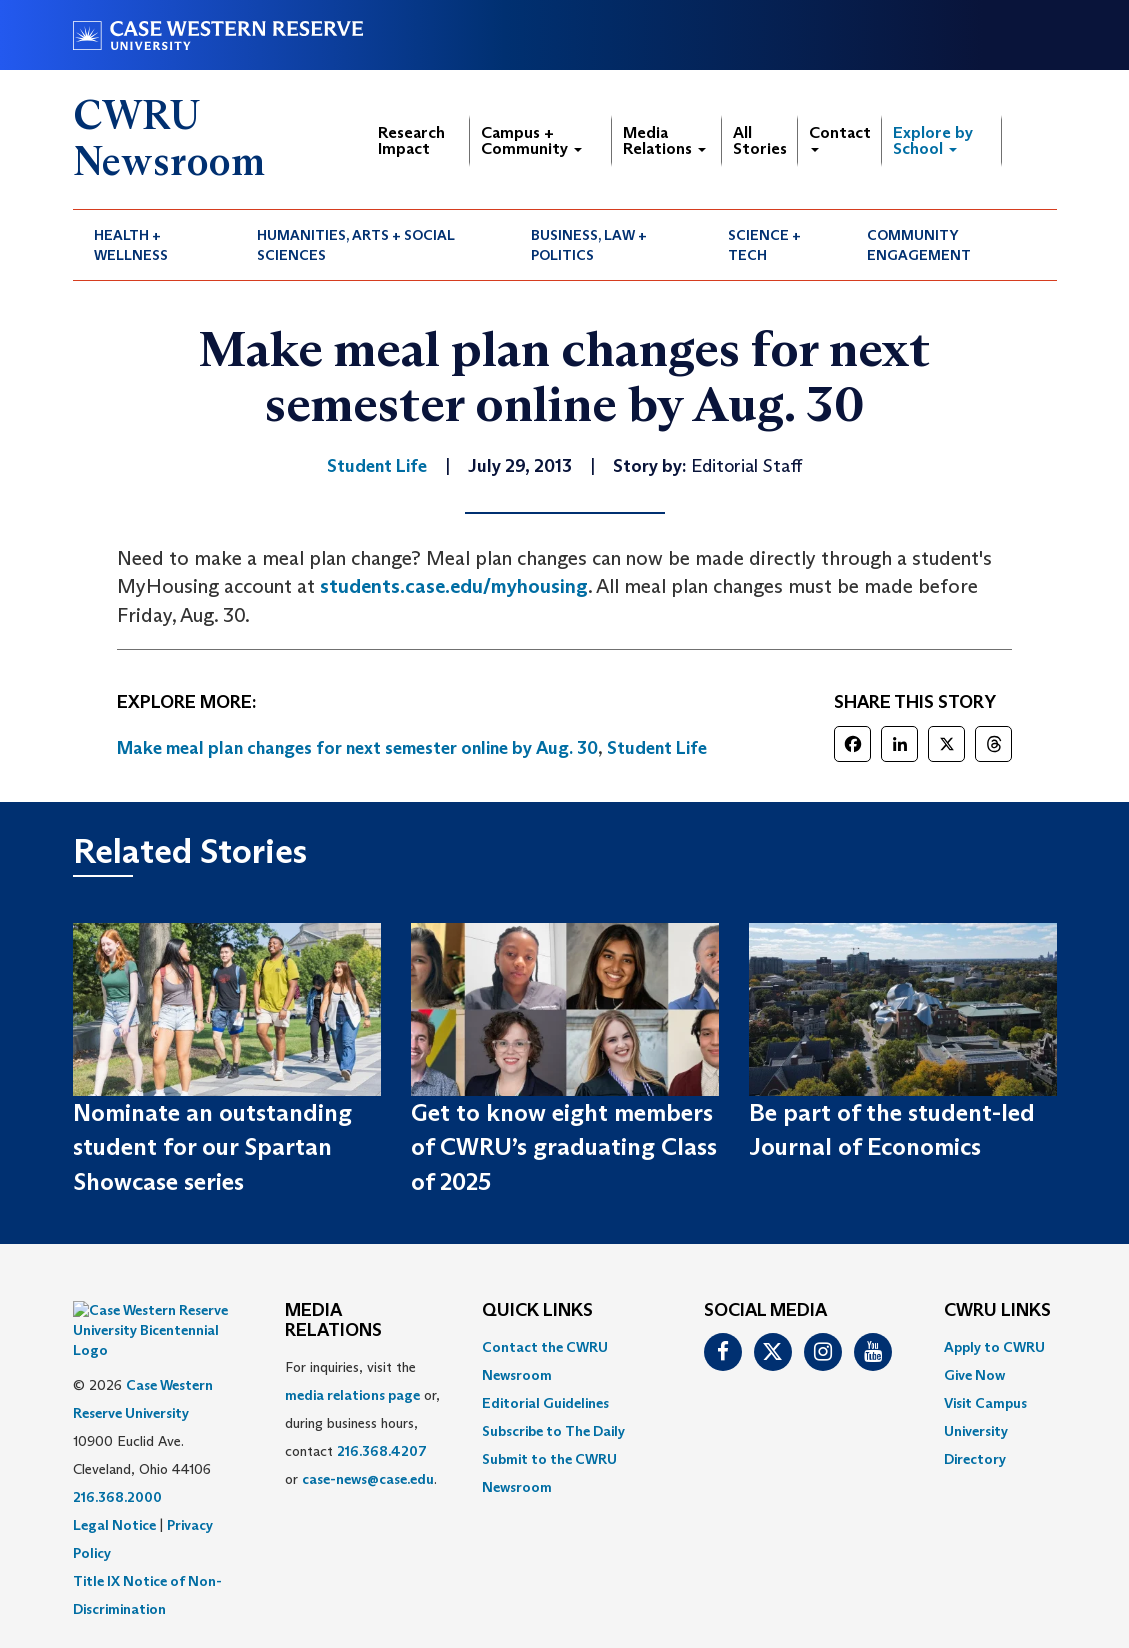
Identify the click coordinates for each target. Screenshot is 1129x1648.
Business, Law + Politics (589, 245)
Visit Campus (985, 1403)
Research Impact (411, 140)
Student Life (657, 748)
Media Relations (664, 140)
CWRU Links (997, 1311)
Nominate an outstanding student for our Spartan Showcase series (212, 1147)
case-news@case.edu (368, 1479)
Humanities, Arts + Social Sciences (356, 245)
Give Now (974, 1375)
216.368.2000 (117, 1447)
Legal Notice (114, 1475)
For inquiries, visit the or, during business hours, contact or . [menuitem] (362, 1423)
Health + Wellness (131, 245)
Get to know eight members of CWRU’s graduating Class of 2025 (564, 1147)
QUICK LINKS (537, 1311)
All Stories (760, 140)
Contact (840, 137)
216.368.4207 (382, 1451)
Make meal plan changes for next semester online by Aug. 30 (357, 748)
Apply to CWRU (994, 1347)
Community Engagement (919, 245)
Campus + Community (531, 140)
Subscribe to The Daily (553, 1431)
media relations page (352, 1395)
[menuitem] (155, 245)
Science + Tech (764, 245)
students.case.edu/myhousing (454, 586)
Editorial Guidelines (545, 1403)
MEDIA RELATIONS (333, 1321)
